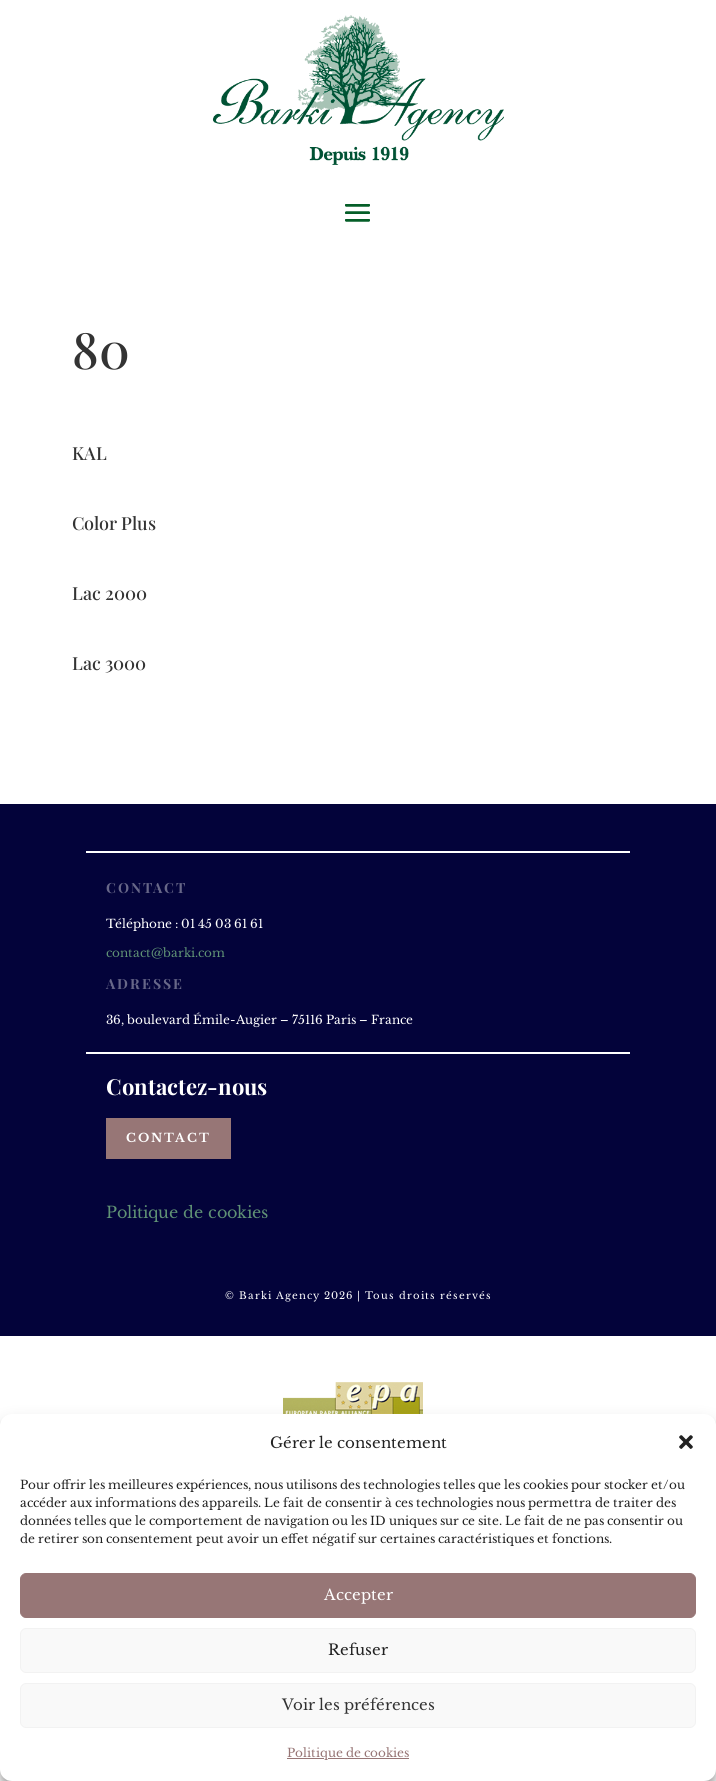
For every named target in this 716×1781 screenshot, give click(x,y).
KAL (89, 453)
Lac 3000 (109, 663)
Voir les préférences (358, 1704)
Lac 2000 (109, 593)
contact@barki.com (165, 952)
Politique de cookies (348, 1752)
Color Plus (114, 523)
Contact (168, 1137)
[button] (686, 1442)
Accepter (358, 1594)
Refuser (358, 1649)
